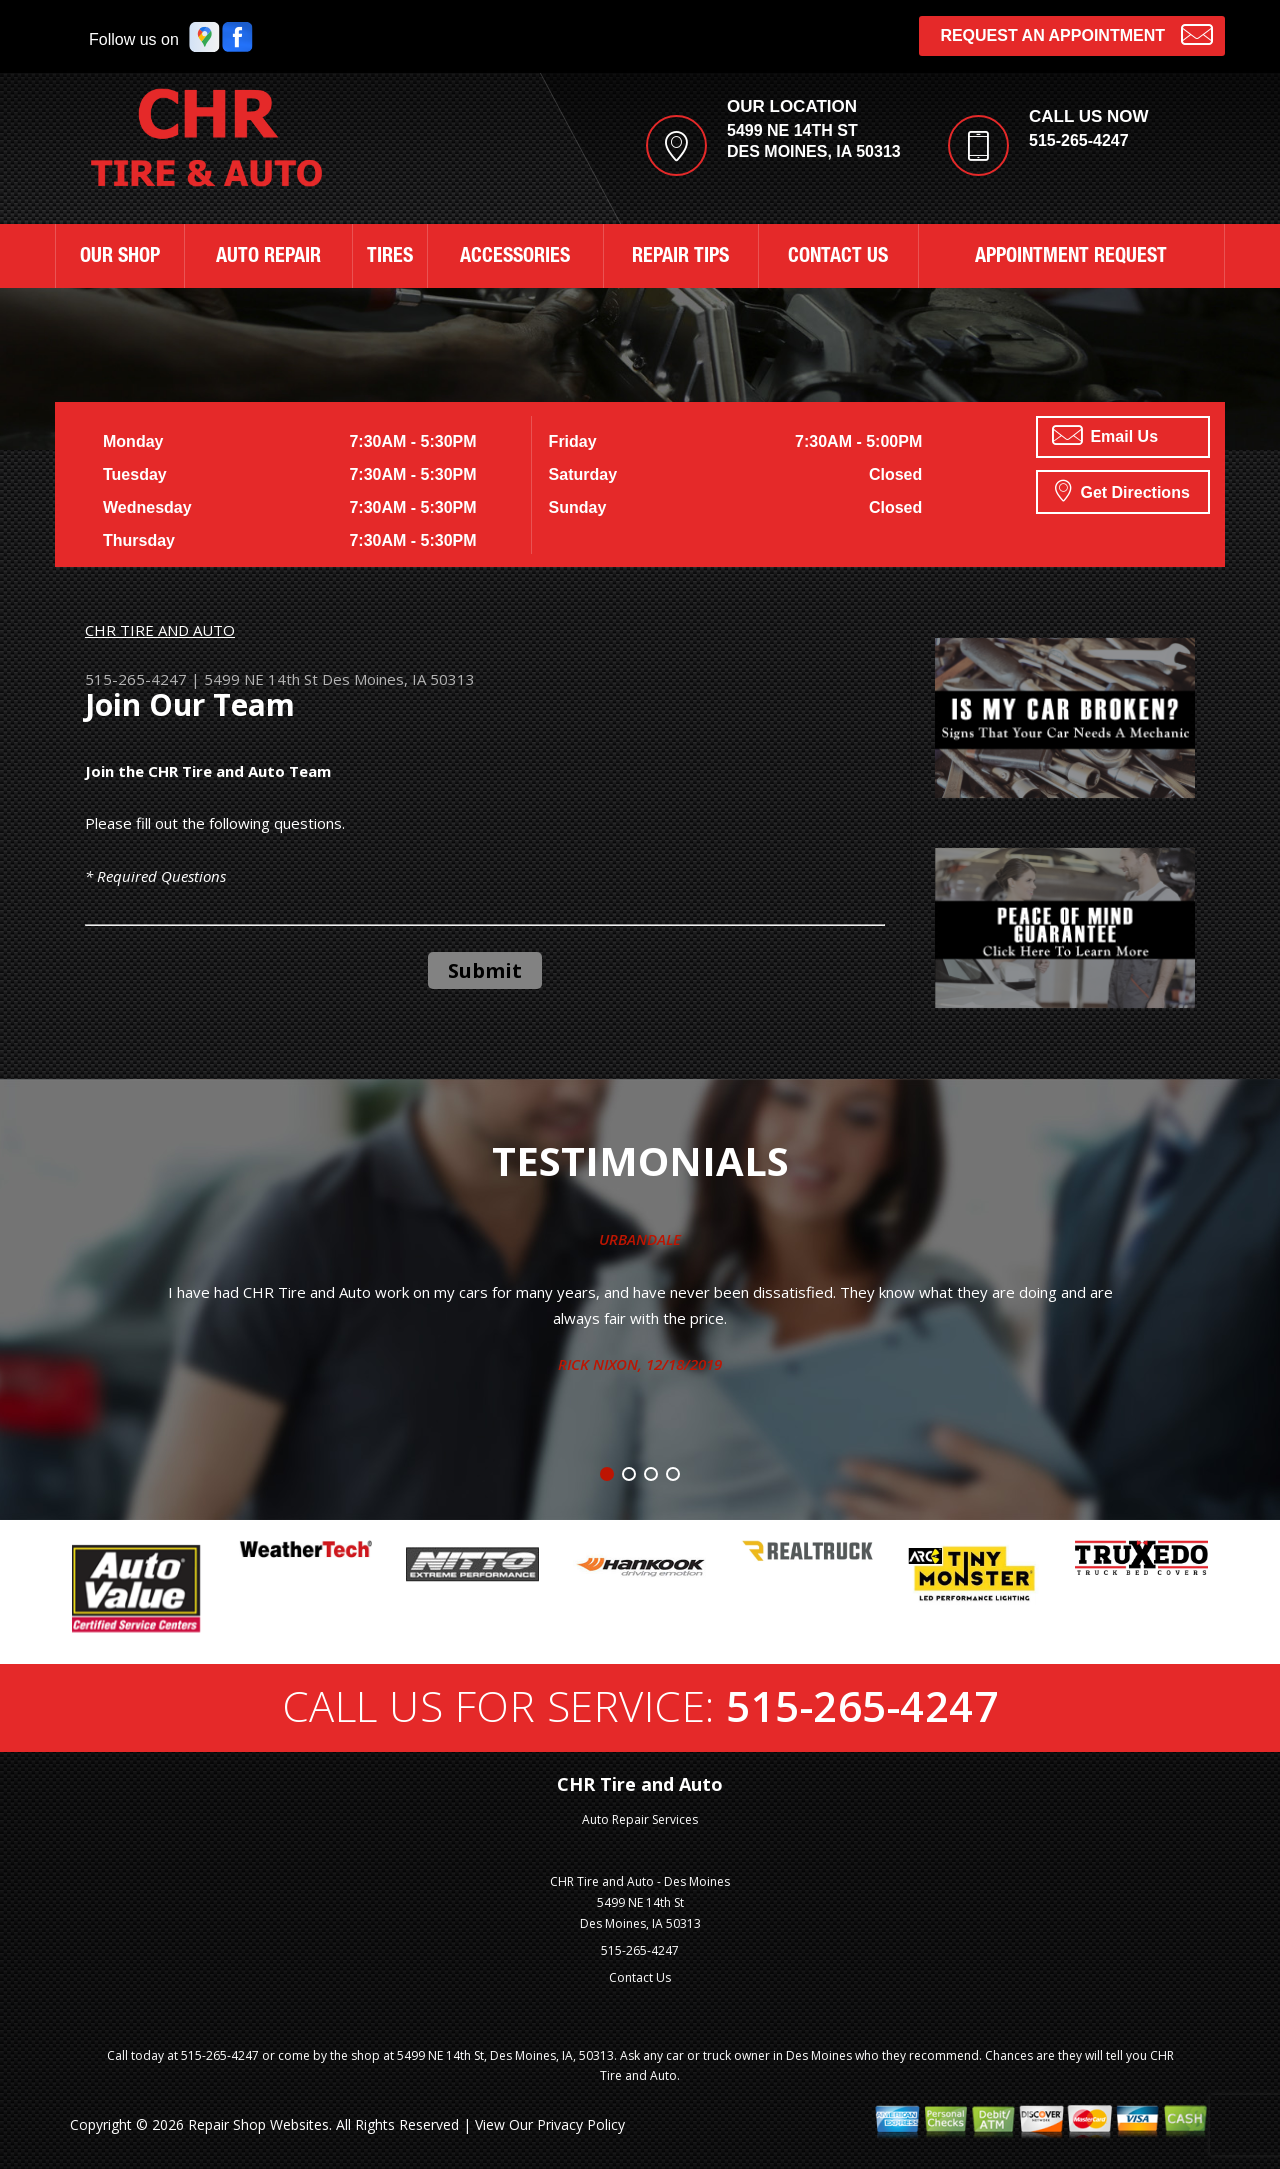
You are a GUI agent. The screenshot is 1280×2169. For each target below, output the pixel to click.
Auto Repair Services (640, 1819)
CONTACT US (838, 258)
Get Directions (1122, 490)
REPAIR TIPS (680, 258)
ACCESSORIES (515, 258)
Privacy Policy (581, 2124)
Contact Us (640, 1977)
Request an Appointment (1076, 33)
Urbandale (640, 1239)
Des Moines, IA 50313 (398, 679)
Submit (485, 970)
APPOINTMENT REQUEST (1071, 258)
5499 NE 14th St (261, 679)
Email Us (1105, 435)
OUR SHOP (120, 258)
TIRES (390, 258)
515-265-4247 (1079, 140)
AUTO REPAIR (268, 258)
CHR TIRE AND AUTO (160, 630)
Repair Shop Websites (258, 2124)
